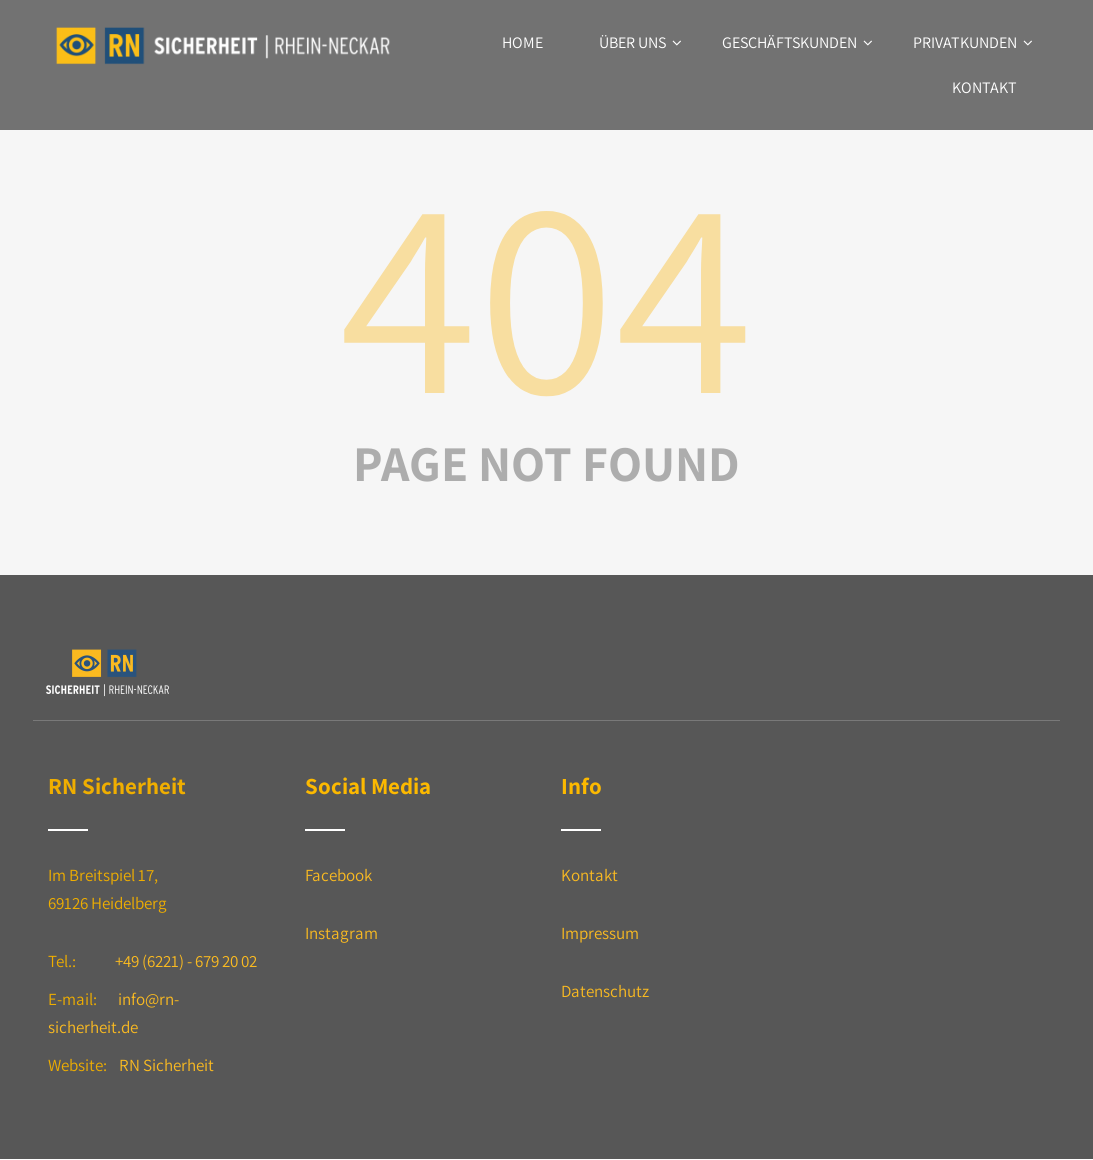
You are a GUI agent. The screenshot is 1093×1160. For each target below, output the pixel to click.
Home (522, 42)
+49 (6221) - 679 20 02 (186, 961)
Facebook (338, 875)
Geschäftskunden (797, 42)
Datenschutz (605, 991)
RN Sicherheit (166, 1065)
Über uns (640, 42)
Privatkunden (973, 42)
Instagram (341, 933)
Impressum (600, 933)
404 (547, 290)
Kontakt (984, 87)
